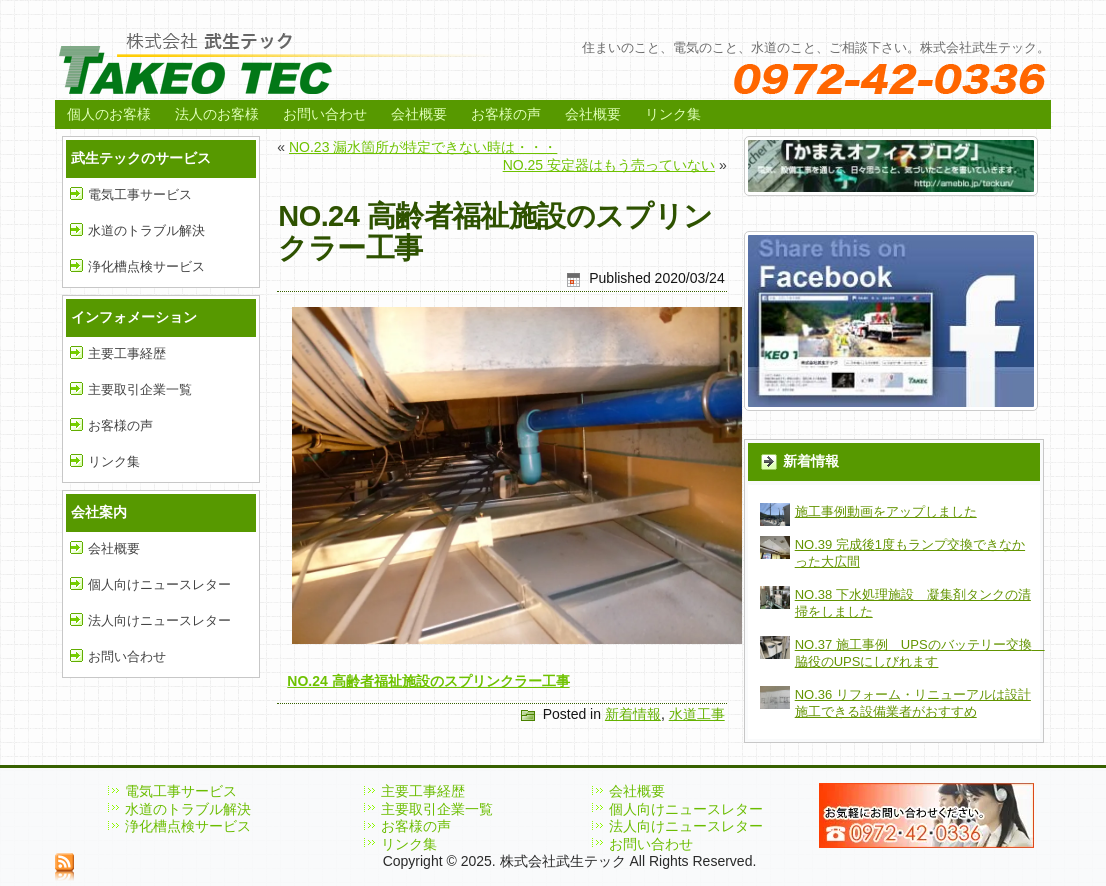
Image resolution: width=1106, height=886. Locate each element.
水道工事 (697, 714)
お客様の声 (506, 114)
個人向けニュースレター (159, 584)
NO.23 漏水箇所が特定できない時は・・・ (423, 147)
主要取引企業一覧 (140, 389)
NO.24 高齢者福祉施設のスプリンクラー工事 (428, 681)
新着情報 (633, 714)
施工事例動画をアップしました (886, 511)
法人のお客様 (217, 114)
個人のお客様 (109, 114)
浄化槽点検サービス (146, 266)
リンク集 (673, 114)
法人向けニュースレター (159, 620)
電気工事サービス (140, 194)
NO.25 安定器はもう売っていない (609, 165)
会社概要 (419, 114)
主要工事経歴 (127, 353)
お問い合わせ (325, 114)
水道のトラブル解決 (146, 230)
